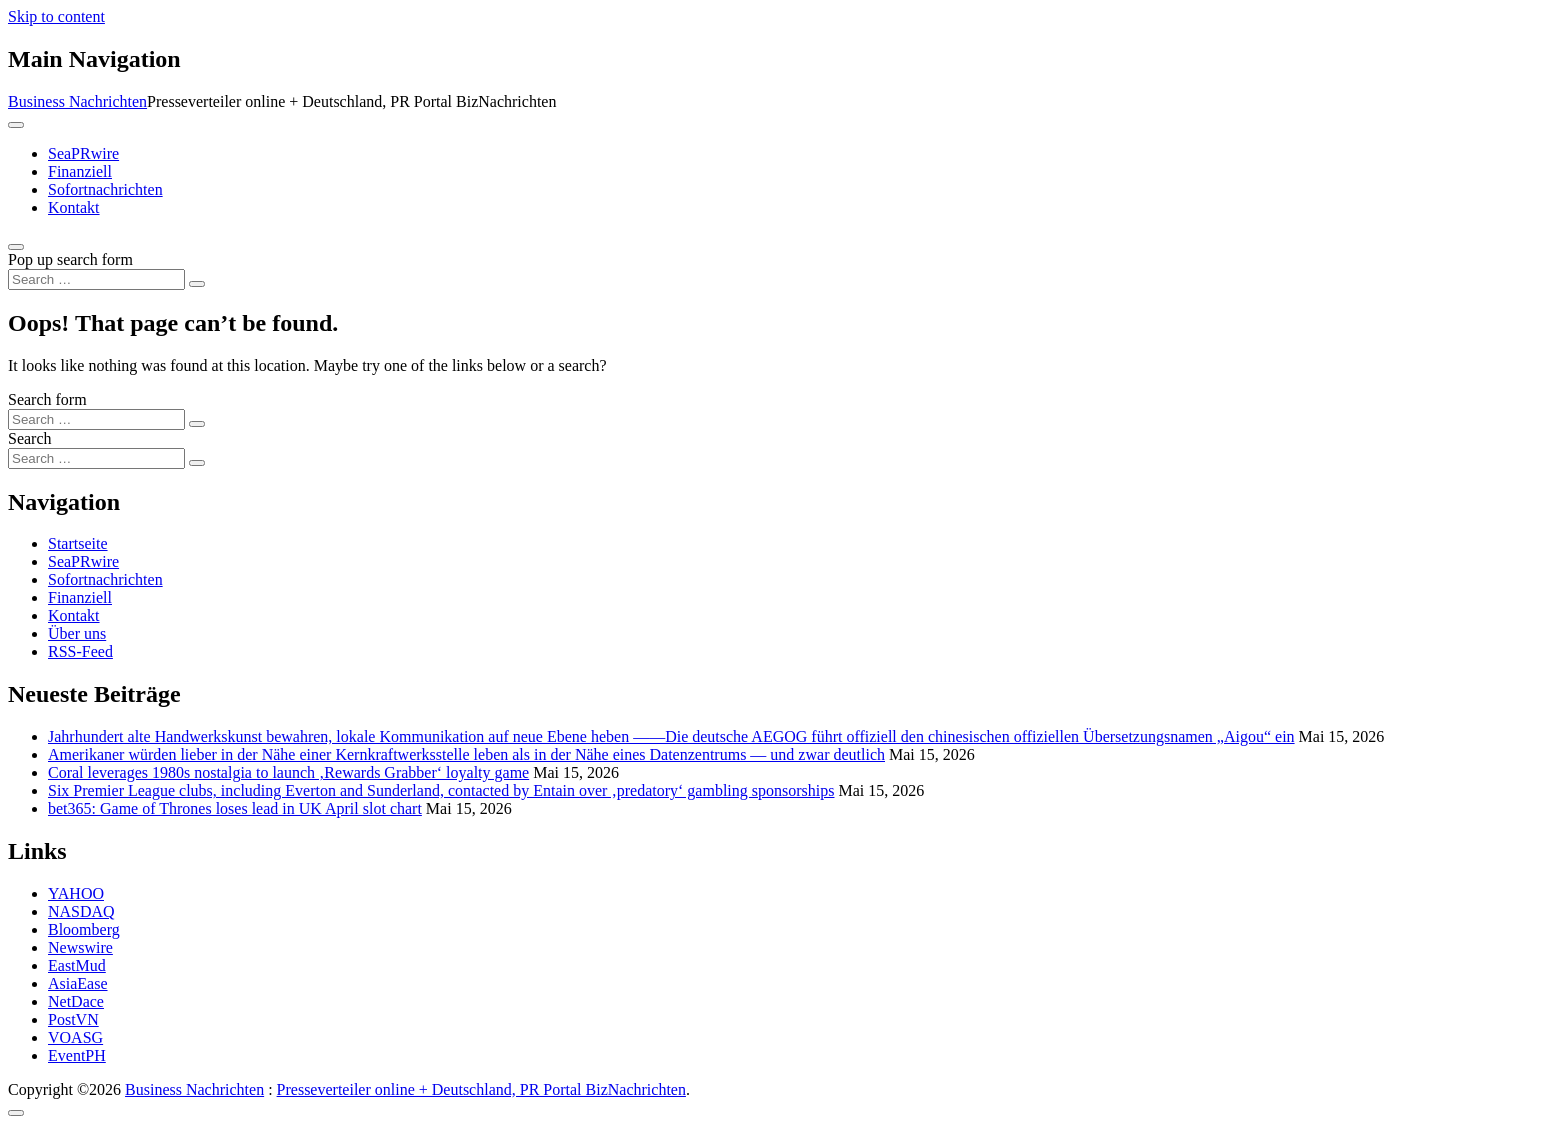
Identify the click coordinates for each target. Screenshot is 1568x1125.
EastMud (77, 965)
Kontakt (74, 207)
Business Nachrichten (77, 101)
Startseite (78, 543)
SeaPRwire (83, 153)
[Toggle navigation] (16, 125)
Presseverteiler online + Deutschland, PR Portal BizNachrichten (481, 1089)
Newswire (80, 947)
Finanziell (80, 171)
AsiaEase (78, 983)
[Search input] (96, 279)
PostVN (73, 1019)
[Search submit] (197, 284)
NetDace (76, 1001)
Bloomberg (84, 929)
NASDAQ (81, 911)
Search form (47, 399)
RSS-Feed (80, 651)
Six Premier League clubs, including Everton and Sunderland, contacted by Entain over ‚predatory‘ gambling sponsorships (441, 790)
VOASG (75, 1037)
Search (30, 438)
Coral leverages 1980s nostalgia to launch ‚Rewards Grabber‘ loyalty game (288, 772)
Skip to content (56, 16)
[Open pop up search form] (16, 247)
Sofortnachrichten (105, 189)
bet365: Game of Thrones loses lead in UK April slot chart (235, 808)
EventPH (77, 1055)
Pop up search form (70, 259)
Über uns (77, 633)
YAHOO (76, 893)
